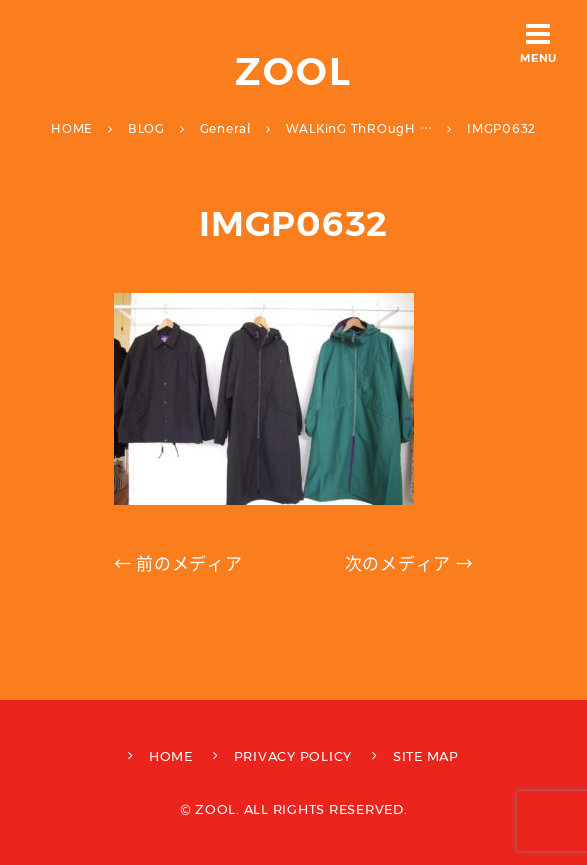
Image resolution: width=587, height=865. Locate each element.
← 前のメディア (178, 564)
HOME (171, 756)
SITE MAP (426, 756)
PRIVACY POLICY (293, 756)
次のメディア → (409, 564)
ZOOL (293, 71)
